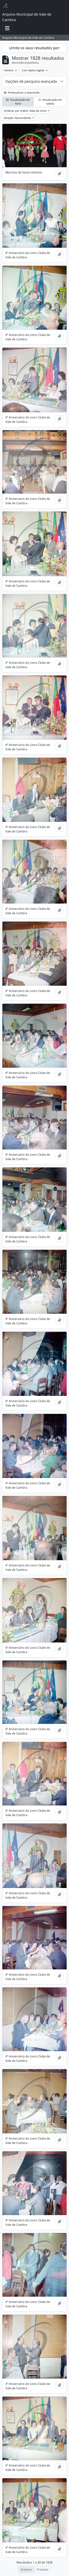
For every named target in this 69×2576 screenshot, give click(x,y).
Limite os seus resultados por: (34, 47)
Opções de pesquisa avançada (31, 81)
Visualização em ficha (18, 101)
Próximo (43, 2570)
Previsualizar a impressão (22, 92)
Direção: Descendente (18, 118)
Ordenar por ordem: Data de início (25, 110)
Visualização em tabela (50, 101)
